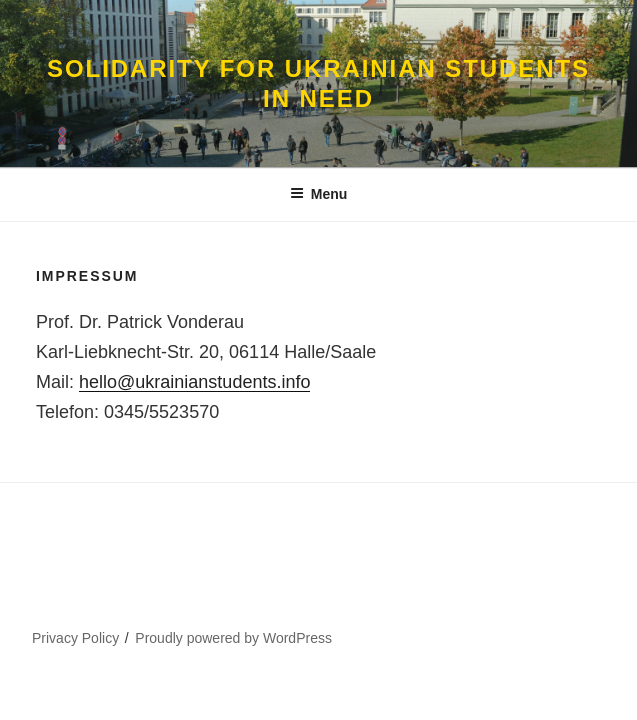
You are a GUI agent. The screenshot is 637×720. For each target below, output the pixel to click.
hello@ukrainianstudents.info (194, 382)
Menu (319, 194)
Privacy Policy (75, 638)
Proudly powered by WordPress (233, 638)
